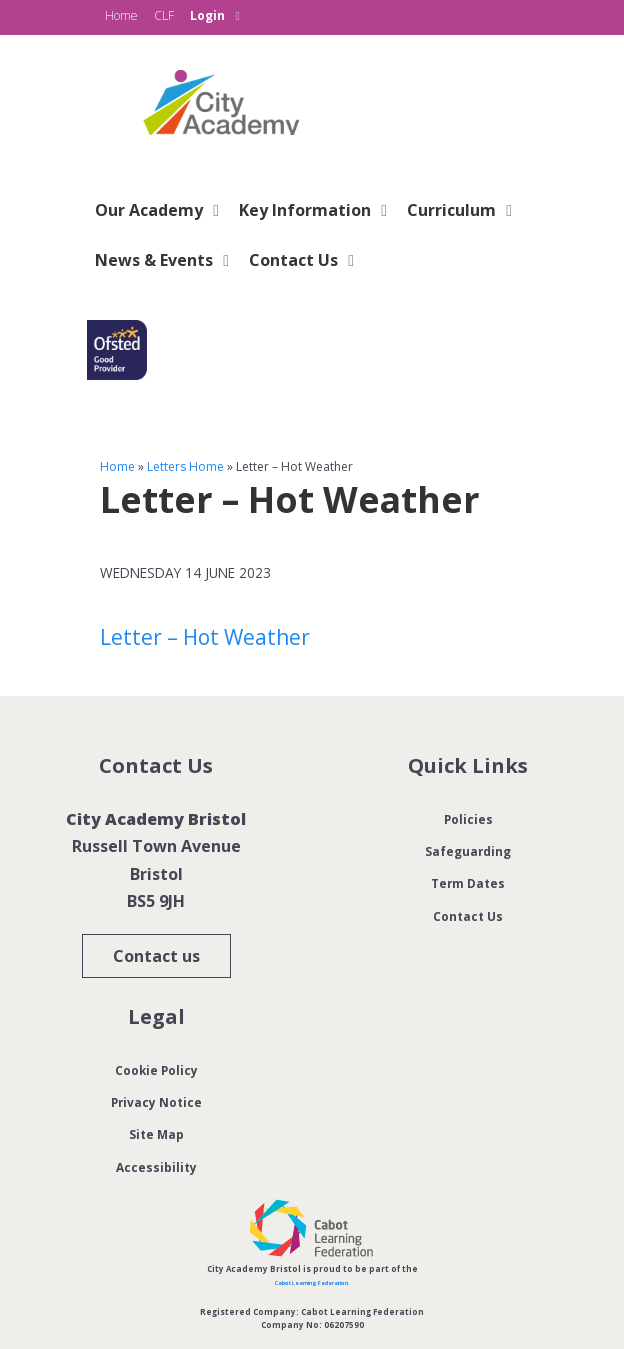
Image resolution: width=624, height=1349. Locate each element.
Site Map (156, 1133)
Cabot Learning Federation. (312, 1282)
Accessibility (156, 1166)
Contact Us (468, 915)
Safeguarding (468, 850)
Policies (468, 818)
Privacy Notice (156, 1101)
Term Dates (468, 882)
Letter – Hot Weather (205, 637)
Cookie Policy (156, 1069)
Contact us (156, 956)
